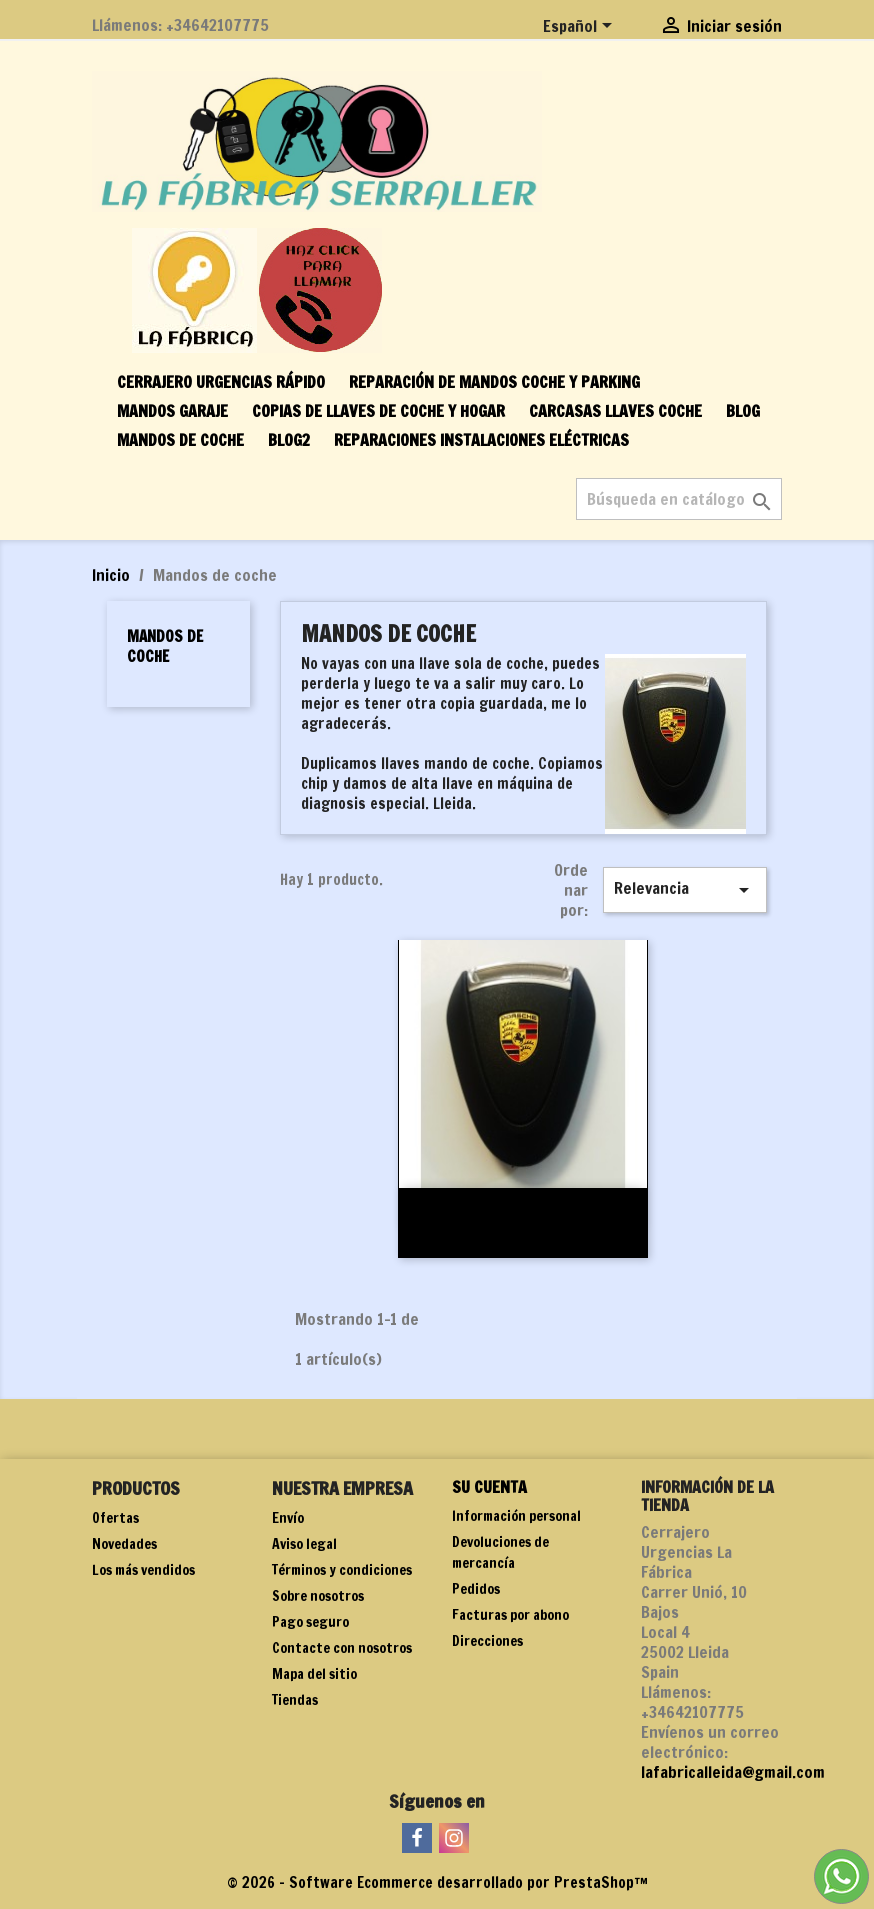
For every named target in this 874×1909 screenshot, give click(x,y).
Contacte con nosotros (342, 1648)
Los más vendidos (143, 1570)
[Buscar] (679, 499)
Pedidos (476, 1589)
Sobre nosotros (318, 1596)
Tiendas (295, 1700)
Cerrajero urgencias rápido (221, 382)
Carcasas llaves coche (615, 411)
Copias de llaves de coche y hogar (378, 411)
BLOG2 (289, 440)
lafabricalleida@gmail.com (733, 1772)
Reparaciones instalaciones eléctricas (481, 440)
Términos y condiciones (342, 1570)
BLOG (743, 411)
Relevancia (685, 889)
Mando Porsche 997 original (523, 1210)
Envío (288, 1518)
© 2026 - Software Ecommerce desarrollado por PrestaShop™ (437, 1882)
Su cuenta (489, 1487)
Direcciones (487, 1641)
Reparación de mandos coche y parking (494, 382)
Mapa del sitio (314, 1674)
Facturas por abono (510, 1615)
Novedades (124, 1544)
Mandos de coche (180, 440)
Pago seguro (310, 1622)
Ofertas (115, 1518)
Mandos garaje (172, 411)
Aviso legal (304, 1544)
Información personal (516, 1516)
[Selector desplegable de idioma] (581, 27)
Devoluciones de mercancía (500, 1552)
